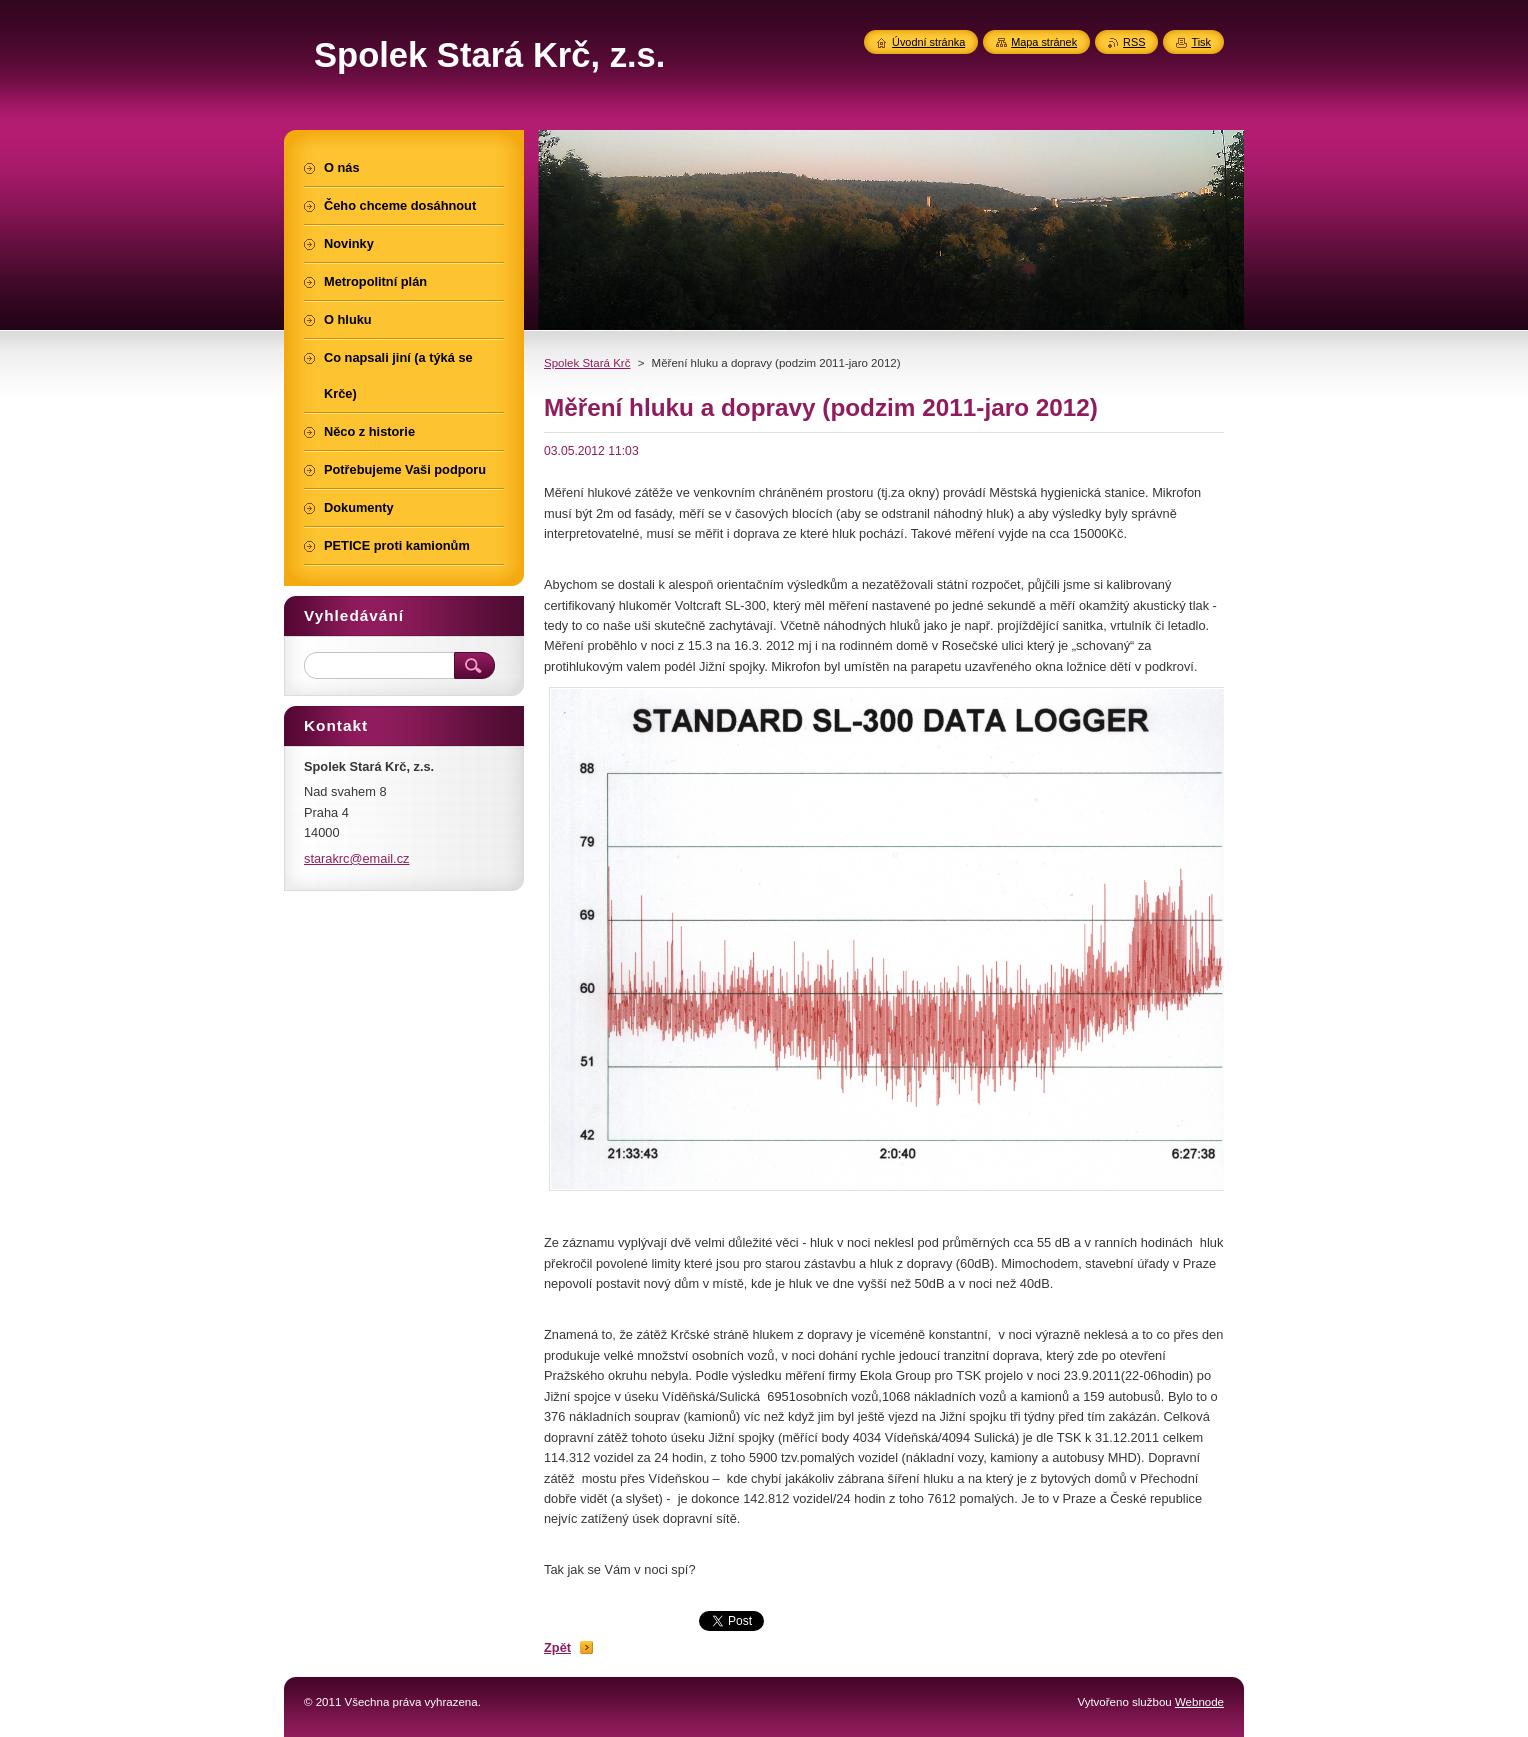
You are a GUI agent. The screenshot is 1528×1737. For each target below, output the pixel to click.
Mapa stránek (1044, 42)
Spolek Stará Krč (587, 363)
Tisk (1201, 42)
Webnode (1199, 1702)
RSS (1134, 42)
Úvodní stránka (928, 42)
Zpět (557, 1647)
